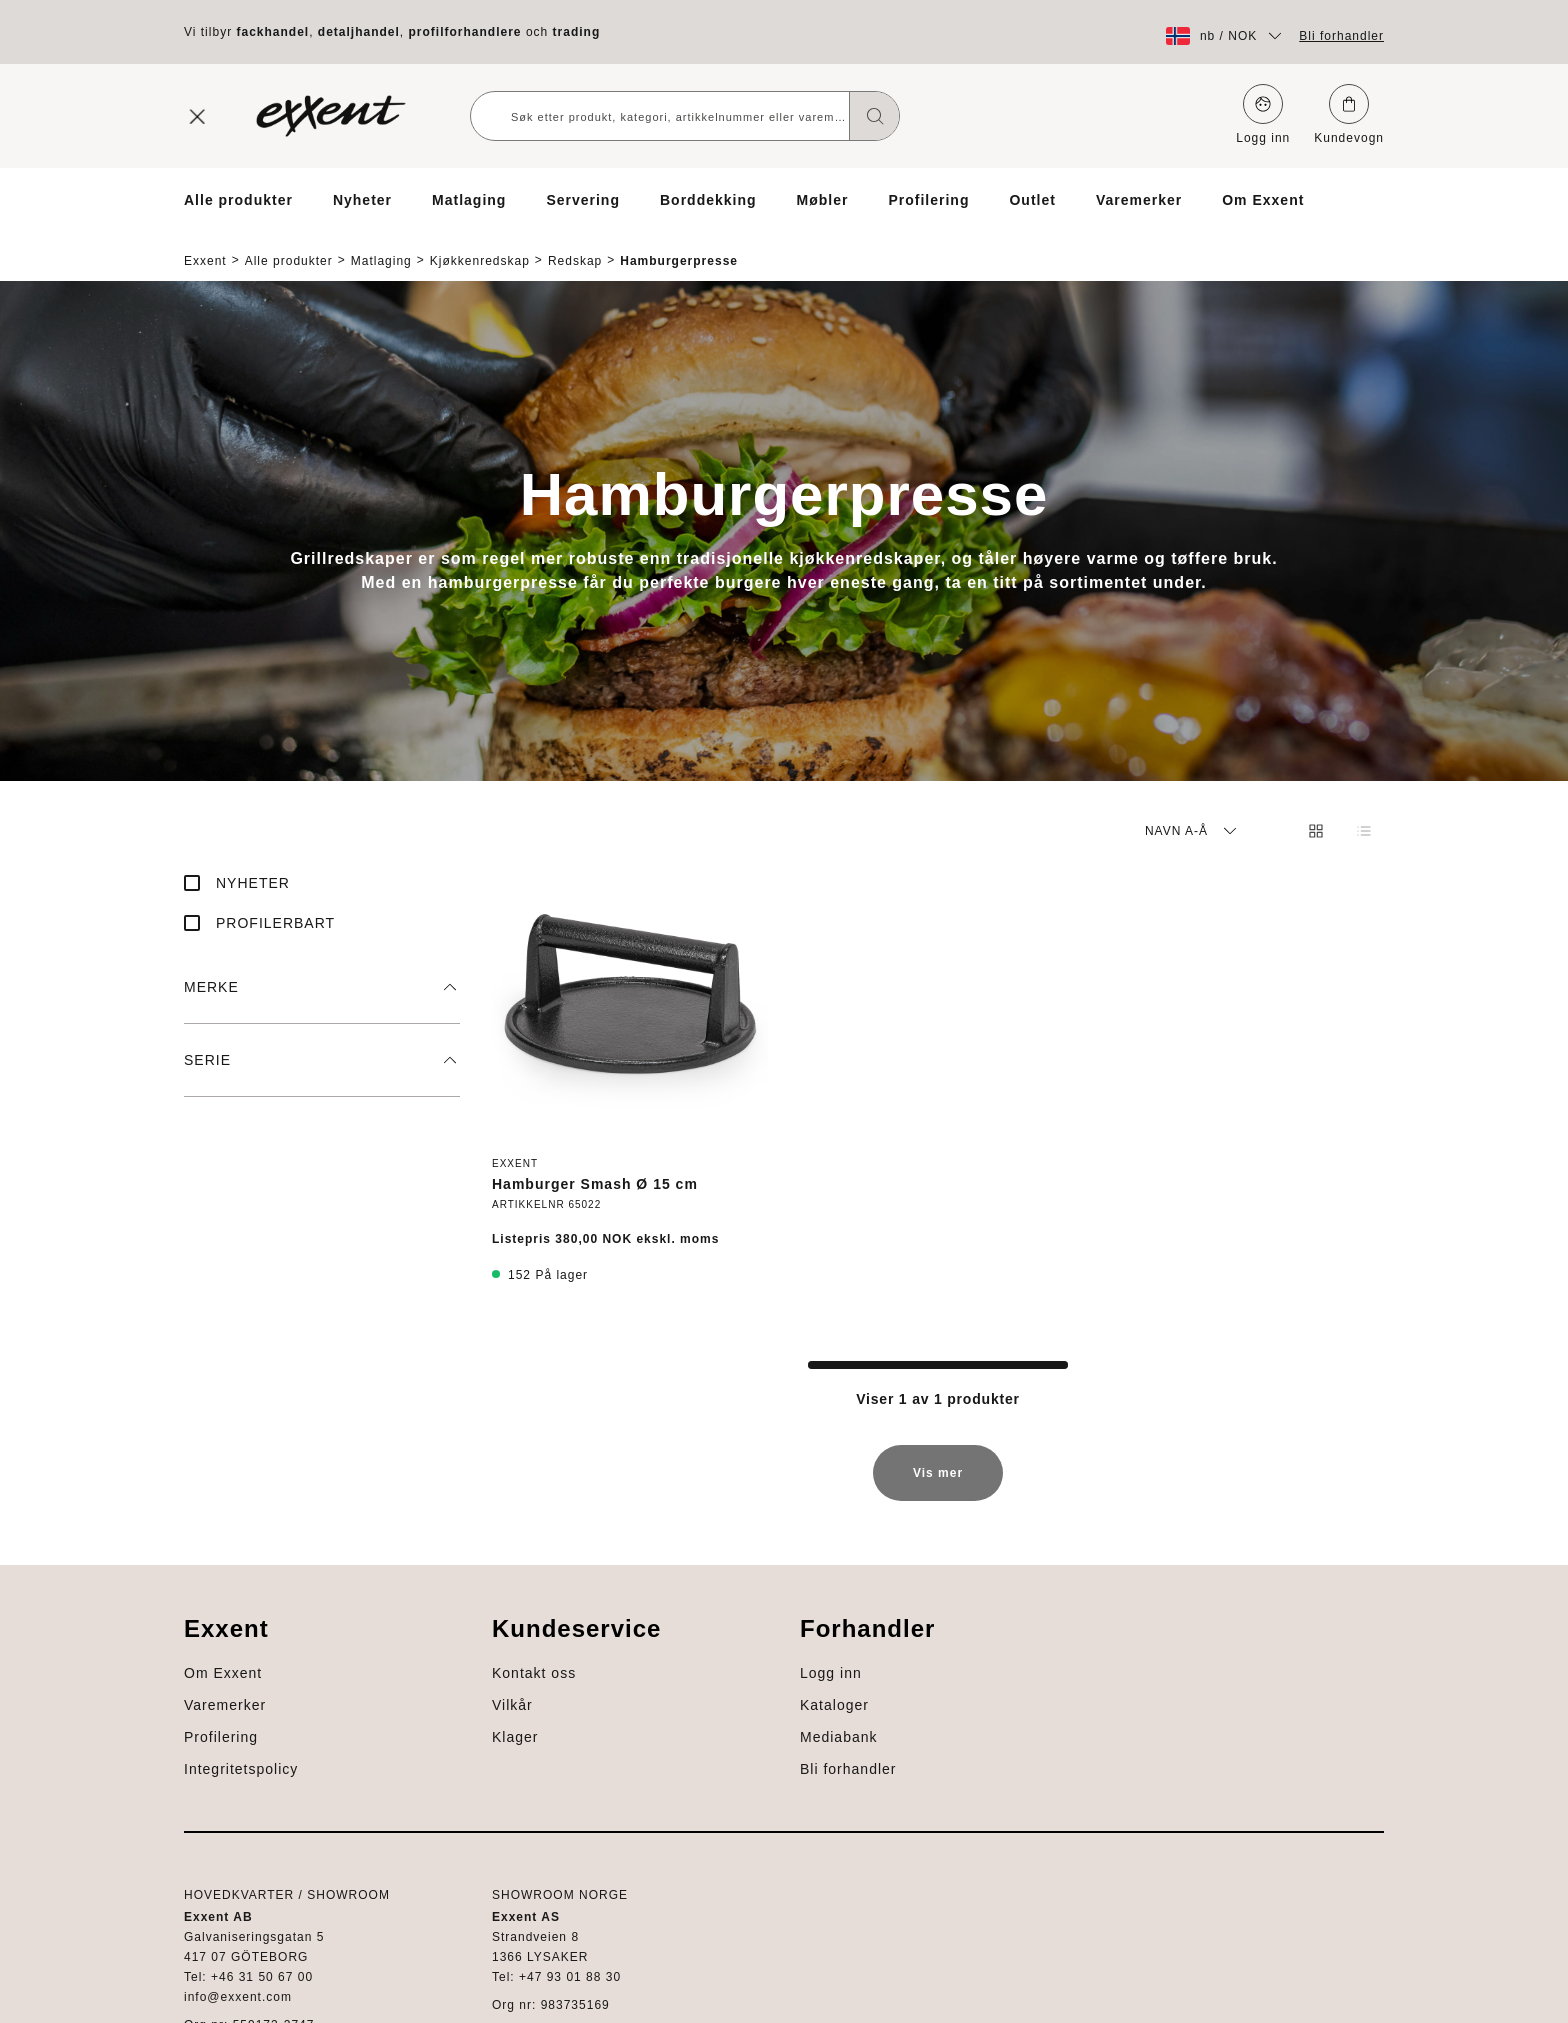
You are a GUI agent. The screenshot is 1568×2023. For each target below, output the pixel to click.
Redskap (575, 243)
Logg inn (1263, 114)
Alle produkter (238, 200)
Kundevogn (1349, 114)
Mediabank (223, 1852)
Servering (583, 200)
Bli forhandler (1341, 36)
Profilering (928, 200)
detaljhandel (359, 32)
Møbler (823, 200)
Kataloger (218, 1820)
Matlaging (469, 200)
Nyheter (362, 200)
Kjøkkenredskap (480, 243)
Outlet (1032, 200)
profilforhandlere (465, 32)
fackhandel (272, 32)
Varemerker (1139, 200)
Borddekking (708, 200)
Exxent (205, 243)
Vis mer (938, 1465)
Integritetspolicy (1327, 1692)
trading (577, 32)
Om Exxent (1263, 200)
